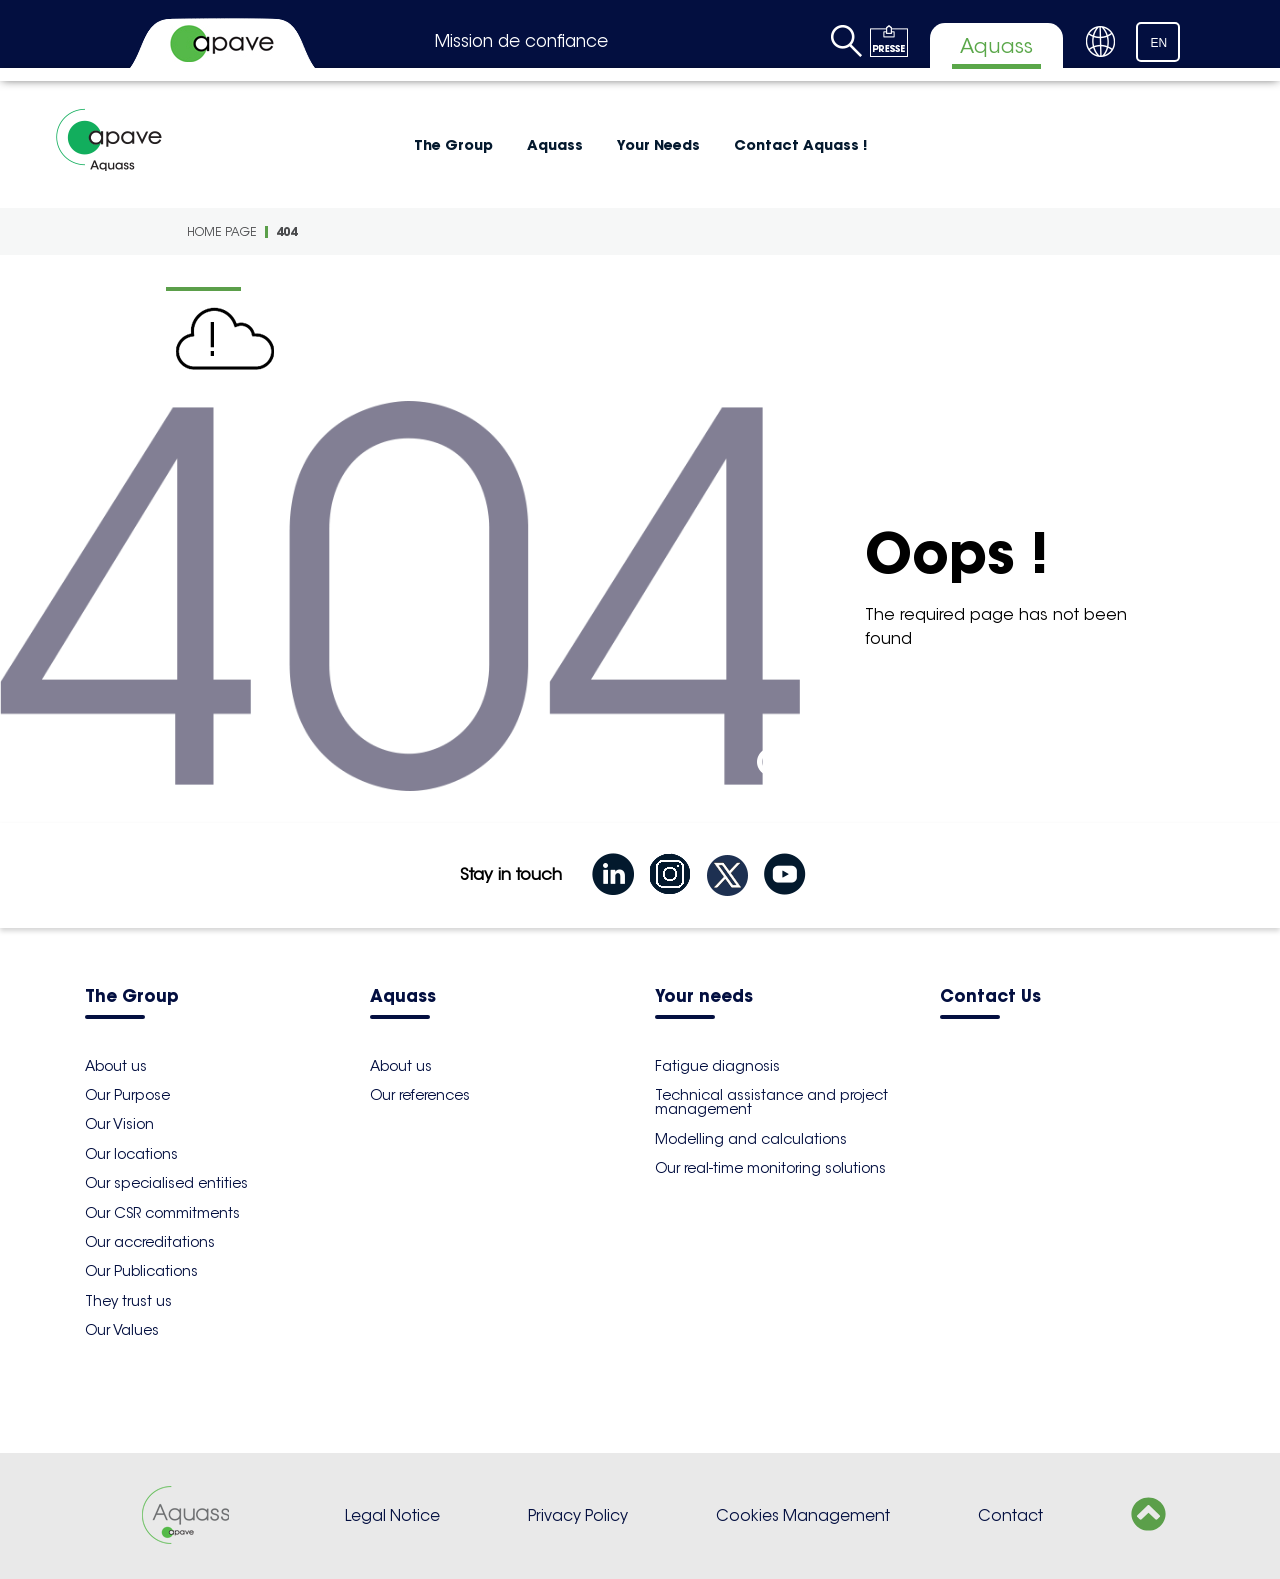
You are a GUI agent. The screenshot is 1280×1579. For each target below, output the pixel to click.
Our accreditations (150, 1242)
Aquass (555, 145)
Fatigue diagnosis (717, 1066)
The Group (453, 145)
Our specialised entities (166, 1183)
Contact (1010, 1515)
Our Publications (141, 1271)
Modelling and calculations (751, 1139)
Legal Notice (392, 1515)
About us (116, 1066)
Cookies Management (803, 1515)
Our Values (122, 1330)
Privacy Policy (578, 1515)
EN (1159, 43)
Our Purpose (127, 1095)
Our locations (131, 1154)
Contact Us (990, 997)
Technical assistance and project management (771, 1102)
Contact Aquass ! (800, 145)
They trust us (128, 1301)
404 (286, 231)
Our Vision (119, 1124)
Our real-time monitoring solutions (770, 1168)
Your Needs (658, 145)
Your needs (704, 997)
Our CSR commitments (162, 1213)
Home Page (222, 231)
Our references (420, 1095)
